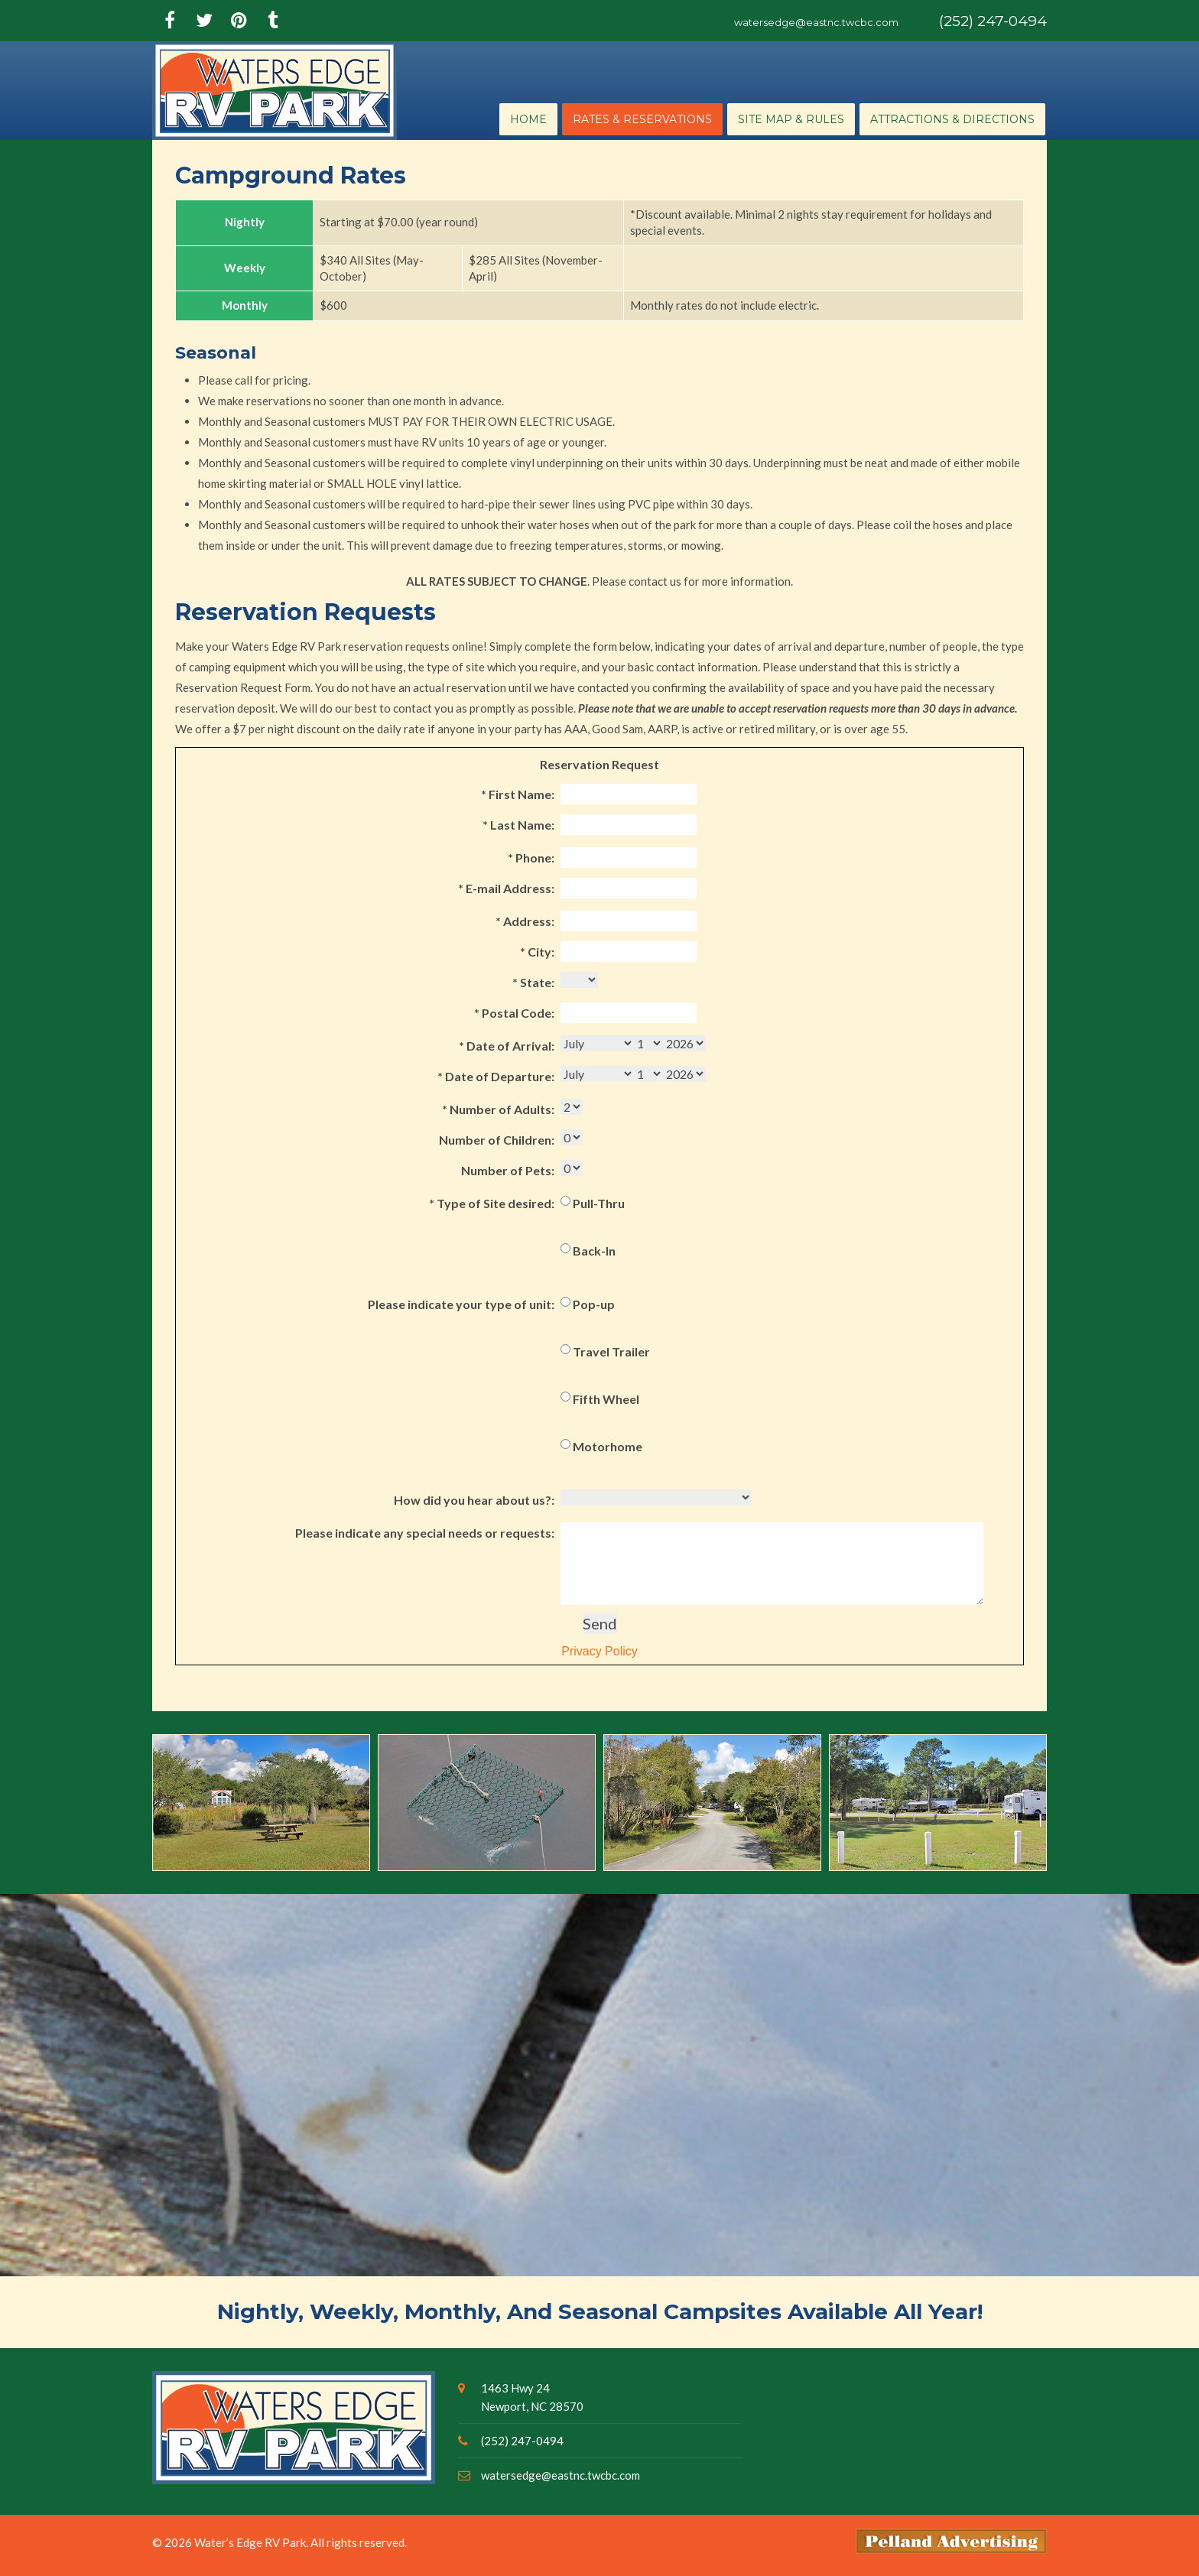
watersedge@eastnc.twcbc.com (816, 22)
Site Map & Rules (791, 119)
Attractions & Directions (952, 119)
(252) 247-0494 (993, 21)
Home (528, 119)
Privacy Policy (596, 1651)
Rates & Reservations (642, 119)
